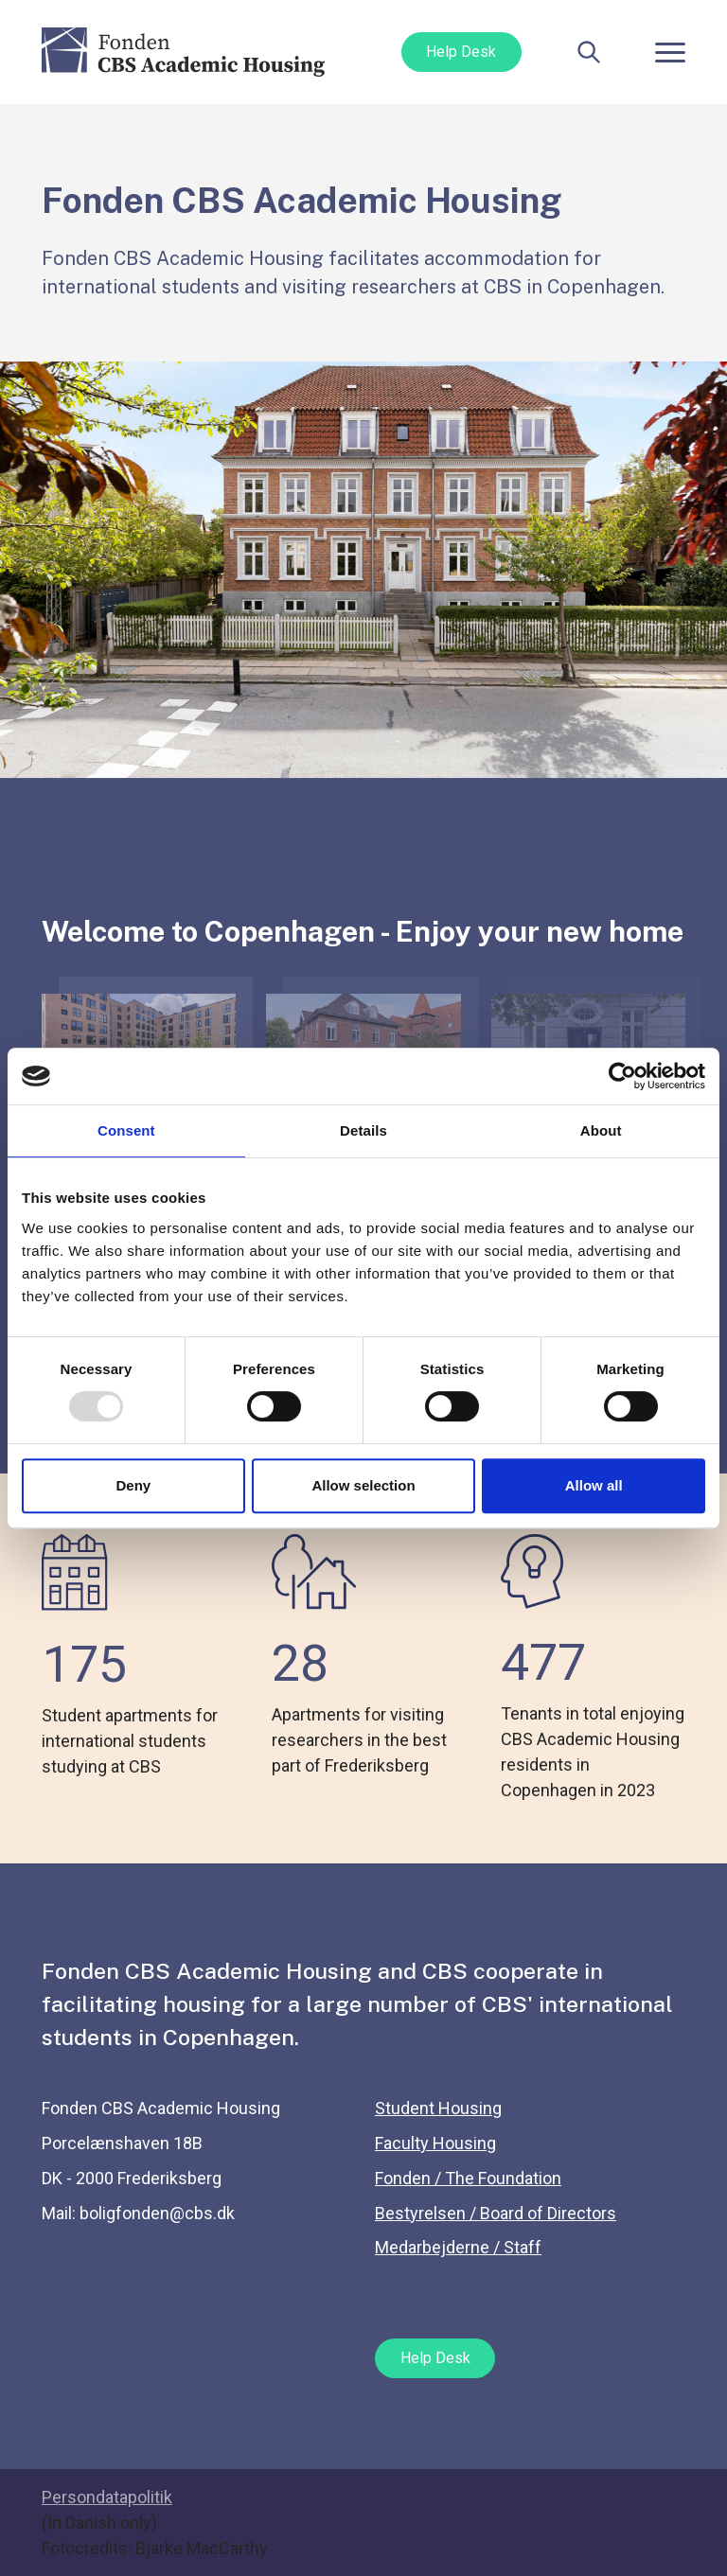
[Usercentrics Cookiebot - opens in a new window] (622, 1076)
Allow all (594, 1485)
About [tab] (601, 1130)
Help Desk (461, 52)
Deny (133, 1485)
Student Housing (438, 2108)
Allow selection (363, 1485)
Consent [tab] (126, 1130)
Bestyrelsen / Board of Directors (495, 2213)
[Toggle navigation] (670, 52)
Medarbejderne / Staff (458, 2247)
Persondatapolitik (107, 2497)
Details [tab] (363, 1130)
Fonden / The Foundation (468, 2178)
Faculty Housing (435, 2143)
